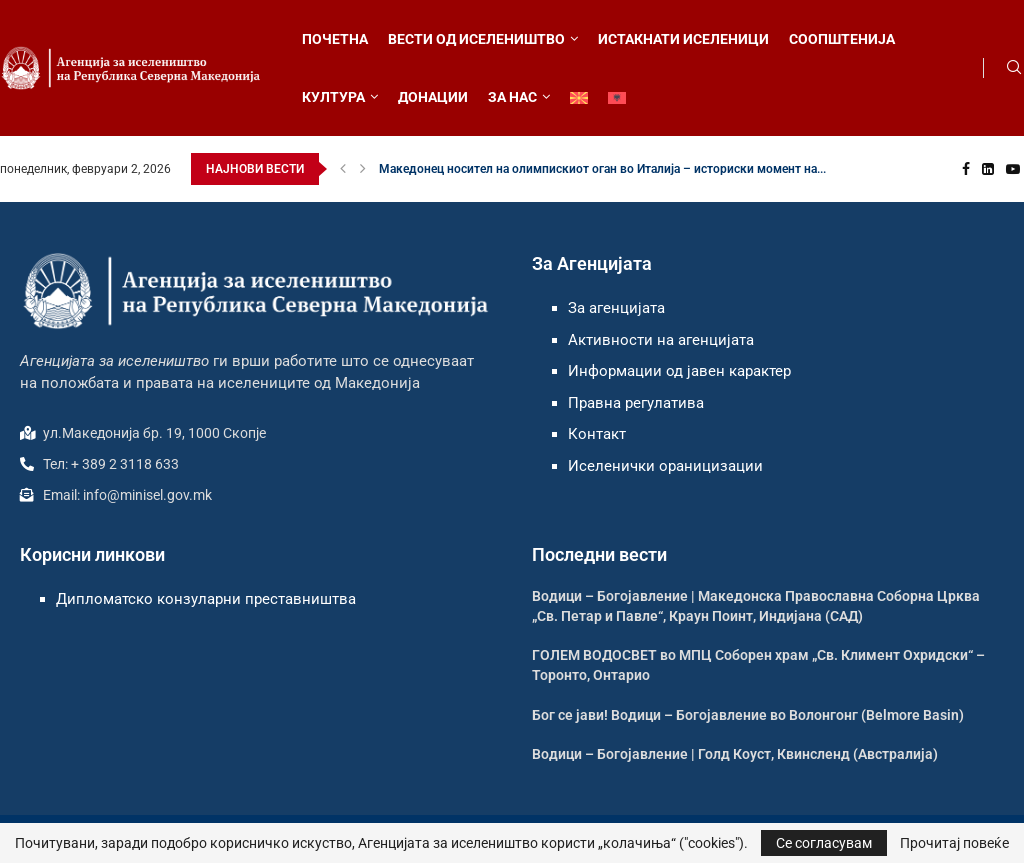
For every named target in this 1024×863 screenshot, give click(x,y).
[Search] (1014, 68)
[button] (343, 169)
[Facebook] (966, 169)
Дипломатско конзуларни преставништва (206, 599)
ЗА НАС (512, 97)
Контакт (597, 434)
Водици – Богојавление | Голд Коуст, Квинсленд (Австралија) (735, 754)
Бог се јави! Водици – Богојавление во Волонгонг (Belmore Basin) (748, 715)
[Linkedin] (988, 169)
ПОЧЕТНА (335, 39)
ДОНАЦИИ (433, 97)
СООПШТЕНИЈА (842, 39)
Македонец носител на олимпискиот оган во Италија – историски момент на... (602, 169)
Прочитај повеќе (954, 843)
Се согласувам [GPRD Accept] (824, 843)
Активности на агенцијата (661, 340)
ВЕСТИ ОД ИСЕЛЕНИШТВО (476, 39)
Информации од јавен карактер (679, 371)
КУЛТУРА (333, 97)
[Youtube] (1013, 169)
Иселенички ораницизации (665, 466)
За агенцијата (616, 308)
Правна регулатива (636, 403)
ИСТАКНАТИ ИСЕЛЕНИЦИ (683, 39)
